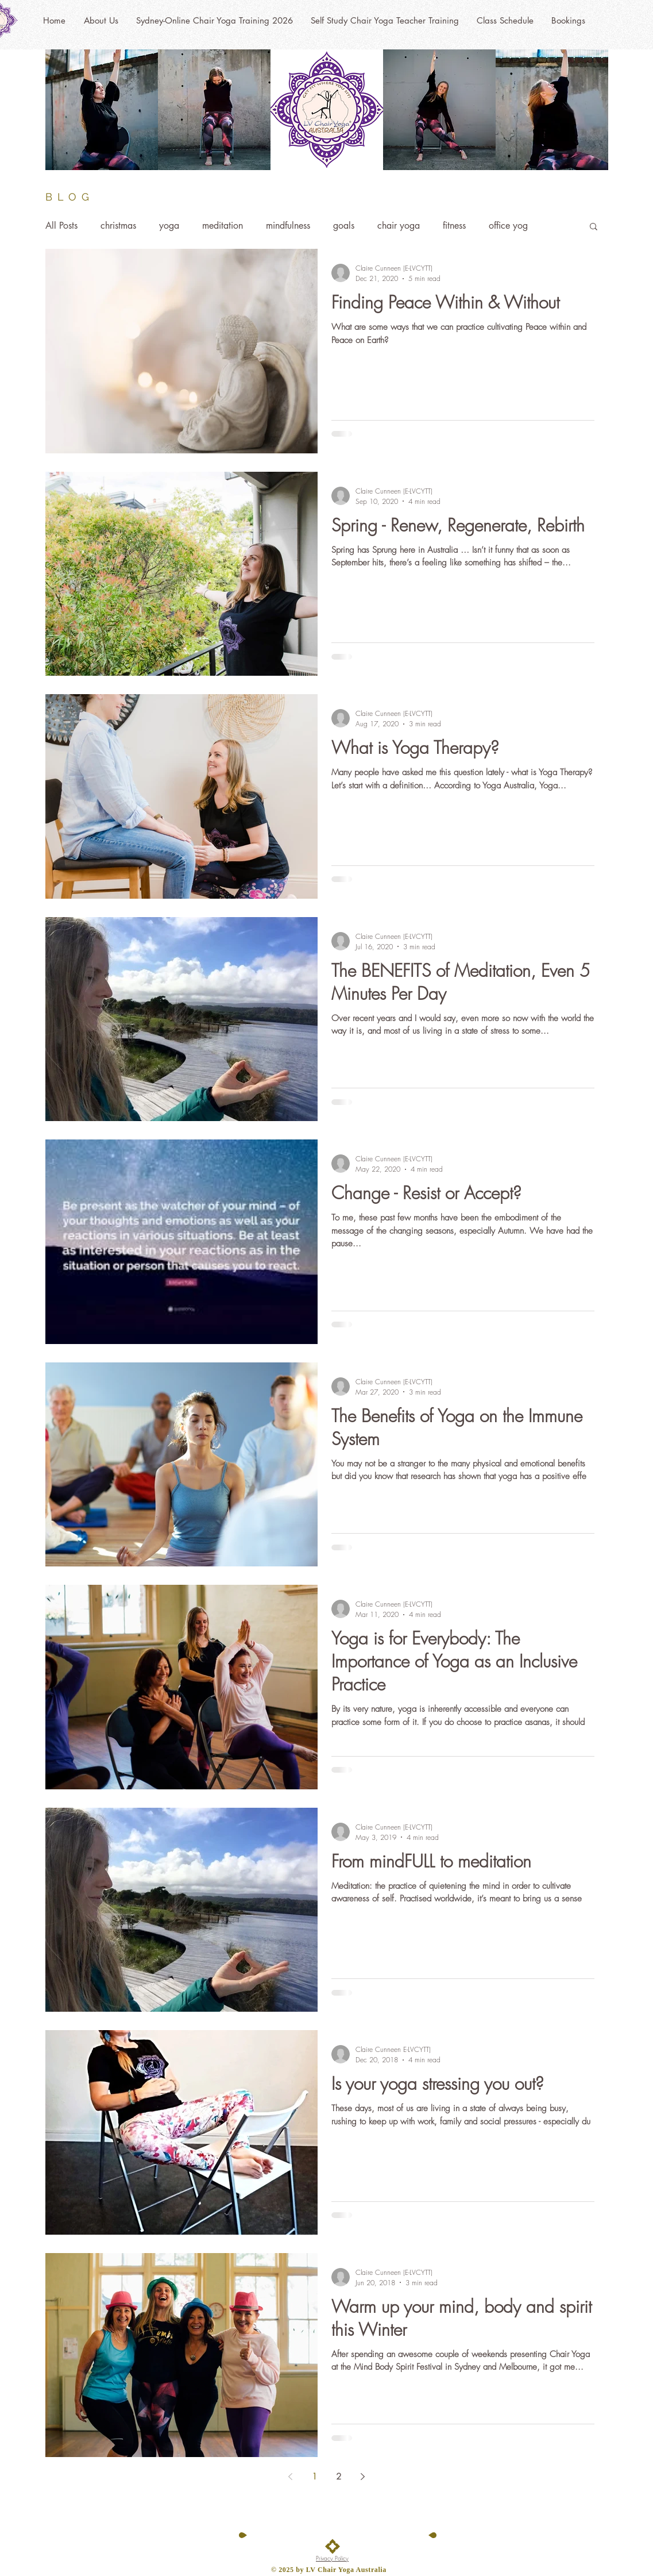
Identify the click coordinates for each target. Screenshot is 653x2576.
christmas (118, 226)
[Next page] (363, 2476)
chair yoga (398, 226)
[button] (593, 227)
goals (343, 226)
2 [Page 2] (338, 2476)
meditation (222, 226)
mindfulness (288, 226)
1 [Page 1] (314, 2476)
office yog (508, 226)
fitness (454, 226)
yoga (169, 226)
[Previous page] (290, 2476)
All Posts (61, 226)
